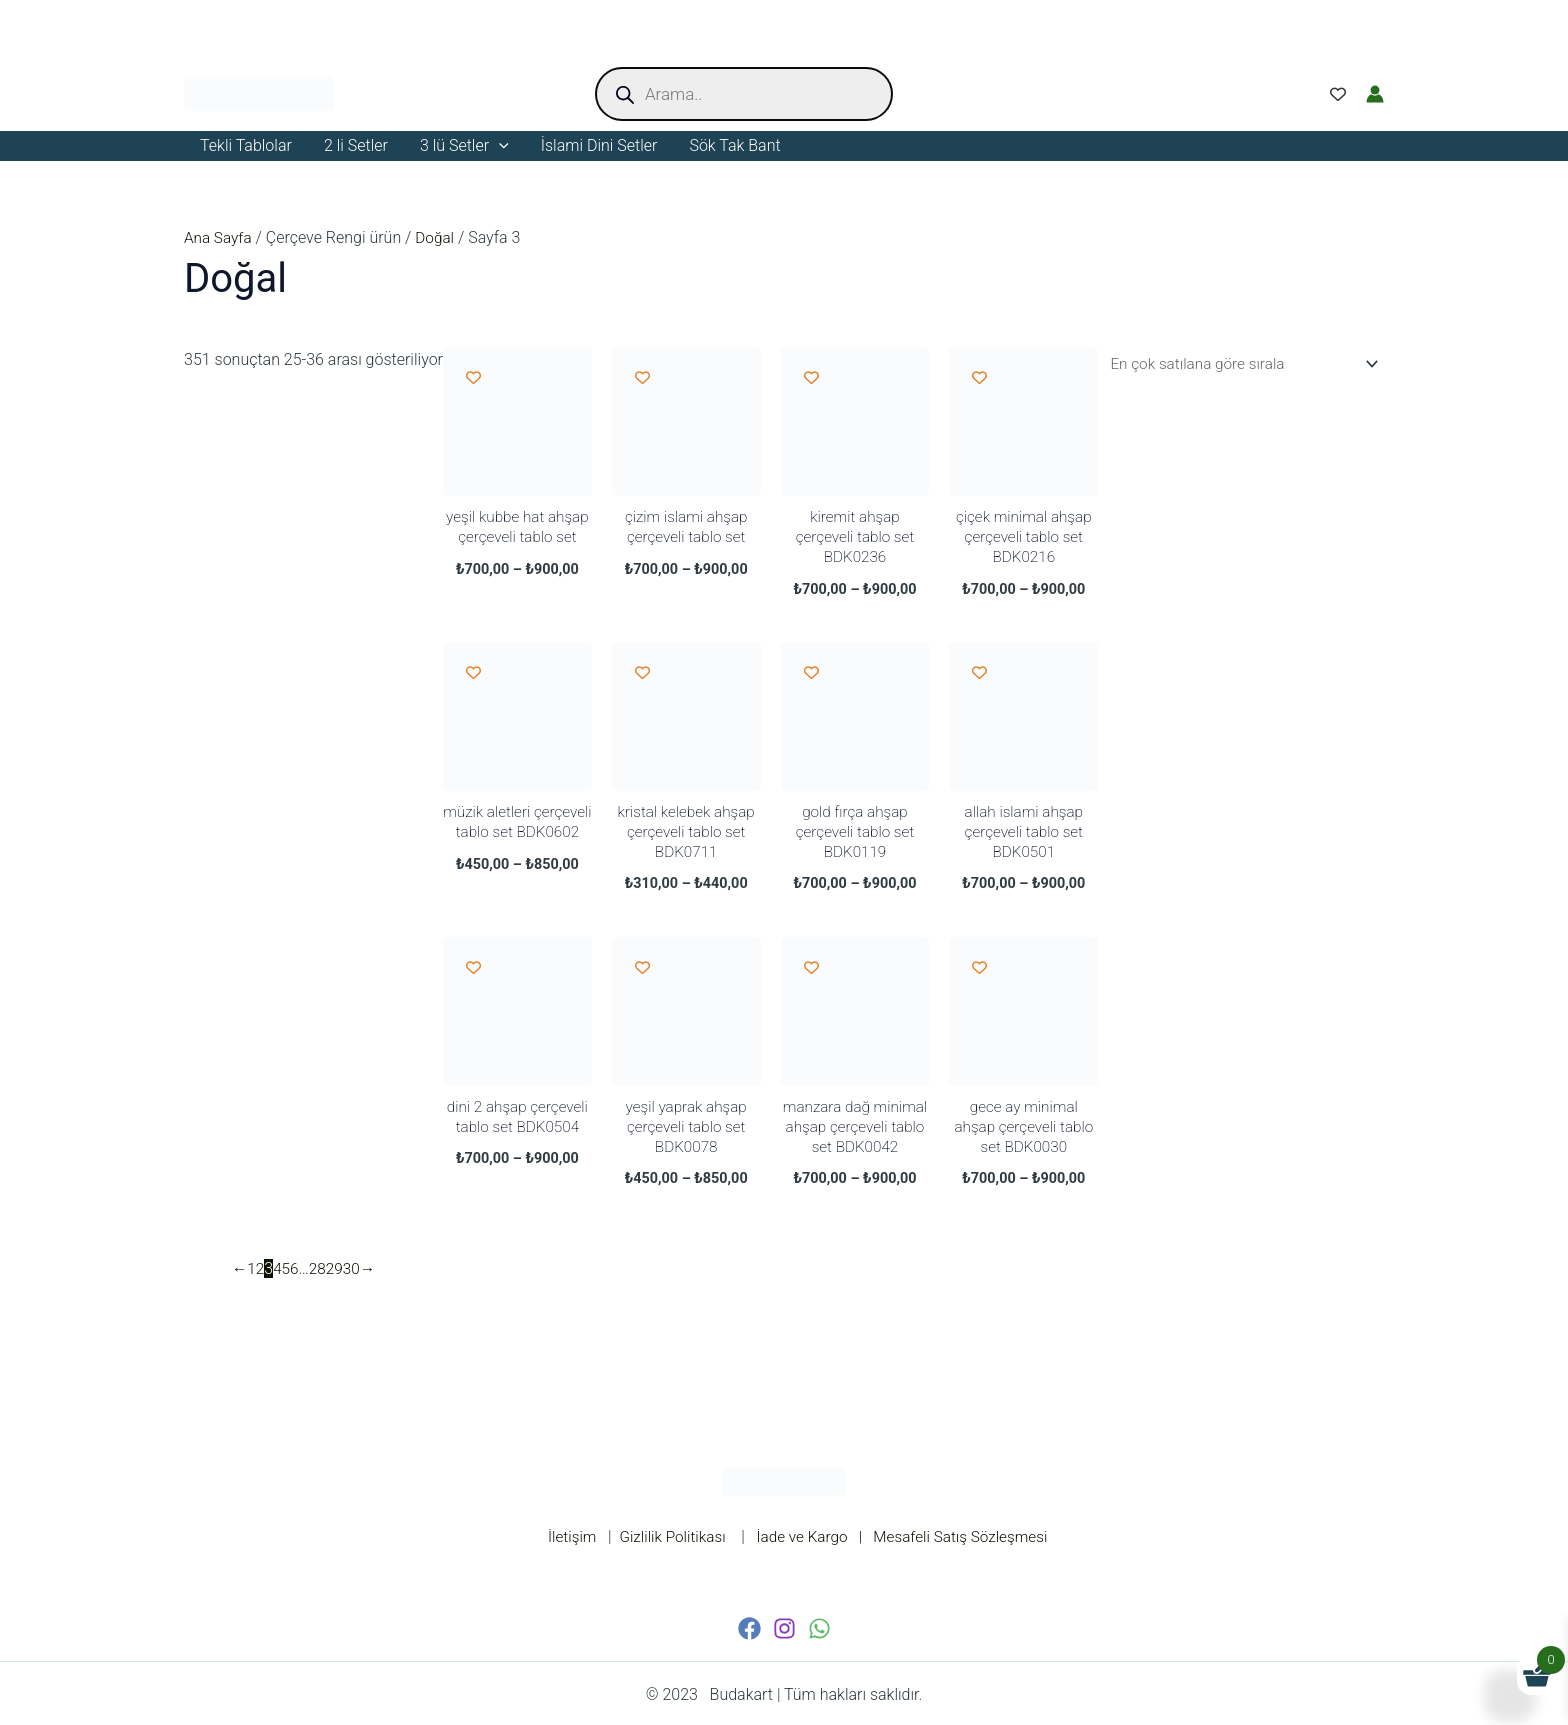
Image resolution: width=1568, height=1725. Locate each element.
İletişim (562, 1536)
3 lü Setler (464, 146)
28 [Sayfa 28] (321, 1289)
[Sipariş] (1234, 364)
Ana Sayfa (219, 237)
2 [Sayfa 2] (261, 1289)
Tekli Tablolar (246, 145)
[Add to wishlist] (473, 377)
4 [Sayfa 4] (279, 1289)
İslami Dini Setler (599, 145)
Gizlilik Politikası (666, 1536)
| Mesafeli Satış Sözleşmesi (959, 1536)
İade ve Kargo (806, 1536)
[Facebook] (749, 1628)
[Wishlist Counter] (1338, 94)
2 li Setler (356, 145)
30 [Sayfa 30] (356, 1289)
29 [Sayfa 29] (338, 1289)
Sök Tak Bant (734, 145)
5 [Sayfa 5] (288, 1289)
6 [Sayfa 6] (296, 1289)
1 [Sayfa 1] (252, 1289)
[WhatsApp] (819, 1628)
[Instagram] (784, 1628)
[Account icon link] (1375, 94)
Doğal (439, 237)
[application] (499, 146)
